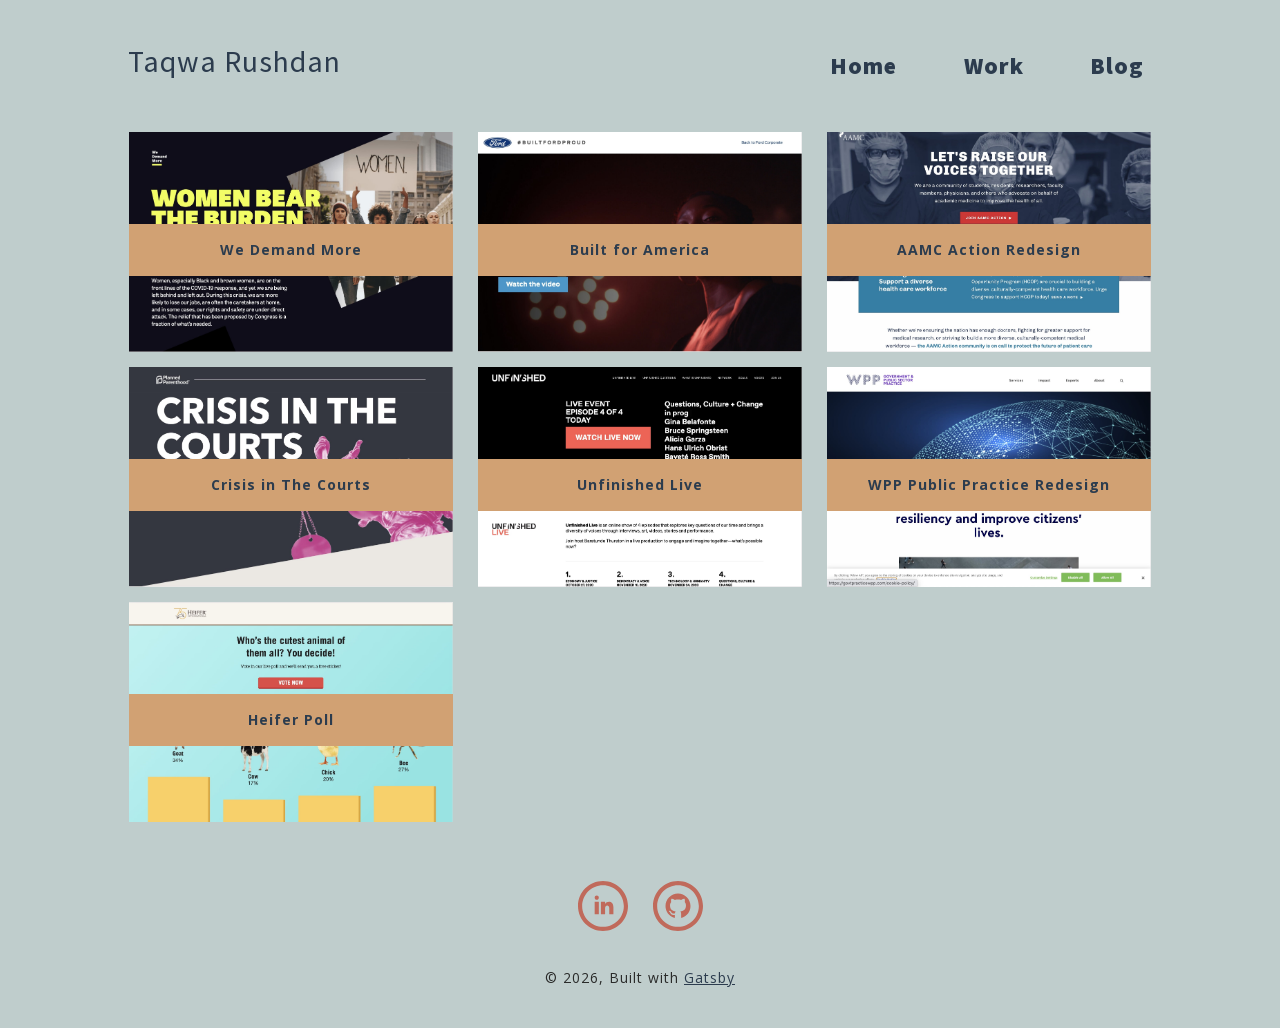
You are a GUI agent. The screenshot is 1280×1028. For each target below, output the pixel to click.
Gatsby (709, 977)
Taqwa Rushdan (234, 61)
